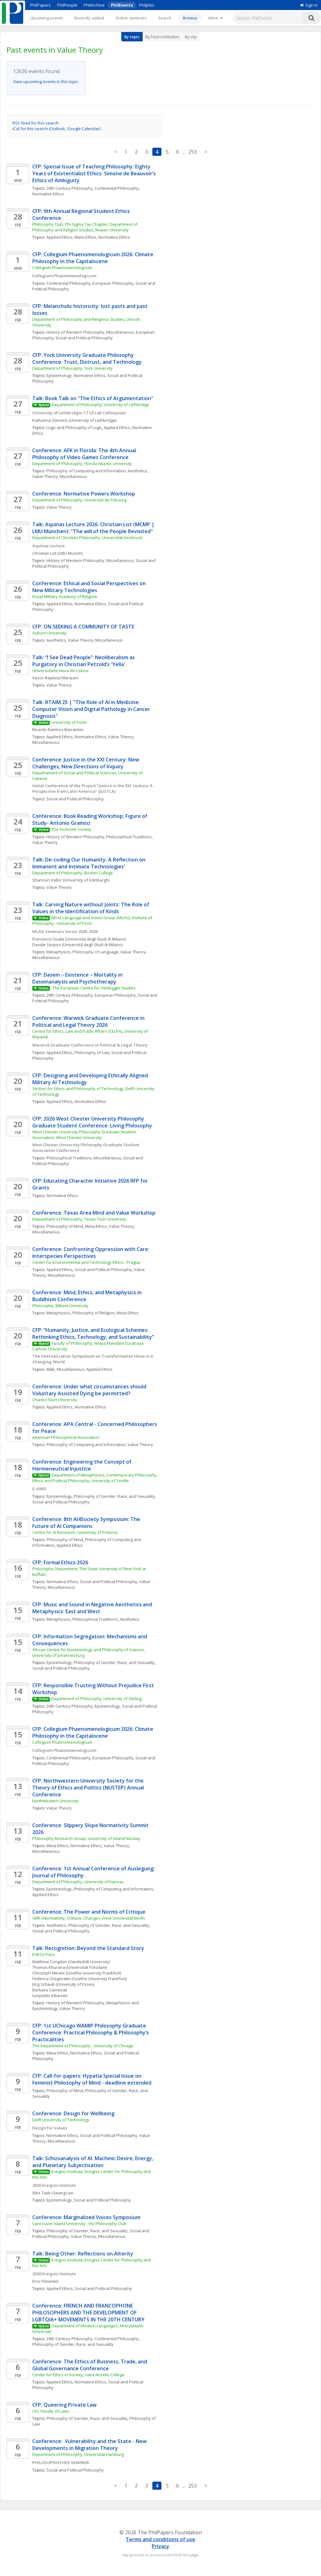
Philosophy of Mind (64, 1226)
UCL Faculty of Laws (50, 2411)
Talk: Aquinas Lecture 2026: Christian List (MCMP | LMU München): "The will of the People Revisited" (94, 528)
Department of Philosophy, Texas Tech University (79, 1219)
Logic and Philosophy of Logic (74, 427)
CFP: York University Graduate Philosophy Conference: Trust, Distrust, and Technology (87, 358)
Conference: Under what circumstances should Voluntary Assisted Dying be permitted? (90, 1390)
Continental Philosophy (117, 188)
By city (191, 37)
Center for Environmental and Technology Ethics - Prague (86, 1262)
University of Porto (69, 722)
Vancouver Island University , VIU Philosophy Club (79, 2223)
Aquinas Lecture (48, 546)
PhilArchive (94, 5)
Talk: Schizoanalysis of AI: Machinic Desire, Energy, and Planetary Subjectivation (93, 2162)
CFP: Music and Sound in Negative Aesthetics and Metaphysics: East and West (92, 1608)
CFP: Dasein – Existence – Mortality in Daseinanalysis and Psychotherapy (78, 978)
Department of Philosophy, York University (72, 368)
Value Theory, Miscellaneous (59, 476)
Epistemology (59, 375)
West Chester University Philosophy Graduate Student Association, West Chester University (84, 1134)
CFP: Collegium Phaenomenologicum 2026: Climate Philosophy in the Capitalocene (93, 258)
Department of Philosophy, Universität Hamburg (78, 2454)
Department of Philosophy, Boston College (72, 873)
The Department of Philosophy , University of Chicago (83, 2046)
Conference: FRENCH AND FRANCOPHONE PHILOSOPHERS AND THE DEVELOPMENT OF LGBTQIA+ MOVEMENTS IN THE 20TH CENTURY (88, 2312)
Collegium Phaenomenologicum (62, 267)
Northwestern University (55, 1801)
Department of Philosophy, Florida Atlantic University (82, 463)
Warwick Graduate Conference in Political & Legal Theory (90, 1045)
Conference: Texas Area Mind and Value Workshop (93, 1212)
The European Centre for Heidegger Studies (93, 988)
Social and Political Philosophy (84, 338)
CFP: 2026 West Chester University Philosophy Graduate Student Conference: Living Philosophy (92, 1122)
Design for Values (49, 2128)
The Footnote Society (71, 829)
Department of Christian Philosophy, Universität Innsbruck (87, 537)
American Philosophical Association (65, 1437)
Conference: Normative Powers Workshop (83, 493)
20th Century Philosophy (69, 188)
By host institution (162, 37)
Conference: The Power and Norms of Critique (88, 1911)
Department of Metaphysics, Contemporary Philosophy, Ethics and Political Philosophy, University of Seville (95, 1477)
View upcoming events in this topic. (46, 81)
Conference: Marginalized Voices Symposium (87, 2217)
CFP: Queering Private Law (64, 2404)
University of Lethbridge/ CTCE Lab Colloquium (79, 413)
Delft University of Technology (60, 2120)
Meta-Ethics (86, 237)
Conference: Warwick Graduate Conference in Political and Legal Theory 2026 (89, 1021)
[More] (215, 18)
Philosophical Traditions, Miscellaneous (83, 1158)
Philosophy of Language (95, 952)
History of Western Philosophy (75, 837)
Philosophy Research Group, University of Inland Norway (86, 1838)
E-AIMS (39, 1489)
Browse (190, 18)
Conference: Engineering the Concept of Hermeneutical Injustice (82, 1465)
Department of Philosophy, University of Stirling (96, 1698)
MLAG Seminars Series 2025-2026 (64, 931)
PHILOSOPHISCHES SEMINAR (61, 2462)
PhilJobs (146, 5)
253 (192, 151)
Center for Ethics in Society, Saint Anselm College (78, 2374)
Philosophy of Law (92, 1052)
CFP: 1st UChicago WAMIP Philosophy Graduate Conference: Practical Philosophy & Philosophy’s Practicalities (91, 2032)
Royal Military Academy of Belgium (64, 596)
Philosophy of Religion (93, 1313)
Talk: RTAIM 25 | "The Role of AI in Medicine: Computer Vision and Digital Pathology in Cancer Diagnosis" (91, 709)
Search (164, 18)
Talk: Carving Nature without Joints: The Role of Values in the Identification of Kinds (91, 908)
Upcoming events (46, 18)
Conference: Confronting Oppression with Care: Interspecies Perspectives (91, 1252)
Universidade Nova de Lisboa (60, 670)
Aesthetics (137, 471)
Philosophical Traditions (129, 837)
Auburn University (49, 633)
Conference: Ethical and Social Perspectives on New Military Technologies (89, 587)
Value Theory (59, 507)
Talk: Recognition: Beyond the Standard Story (88, 1948)
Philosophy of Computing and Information (86, 471)
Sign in (309, 5)
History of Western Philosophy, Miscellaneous (90, 332)
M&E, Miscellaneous (65, 1369)
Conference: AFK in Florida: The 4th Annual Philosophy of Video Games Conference (84, 454)
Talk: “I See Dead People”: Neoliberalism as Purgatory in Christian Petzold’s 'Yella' (84, 661)
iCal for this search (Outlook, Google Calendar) (56, 128)
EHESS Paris (43, 1954)
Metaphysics (58, 952)
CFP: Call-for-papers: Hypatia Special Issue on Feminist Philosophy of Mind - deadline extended (91, 2079)
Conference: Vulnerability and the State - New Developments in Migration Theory (90, 2444)
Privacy (160, 2546)
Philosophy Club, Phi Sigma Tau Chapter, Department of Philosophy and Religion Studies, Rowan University (85, 227)
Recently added (89, 18)
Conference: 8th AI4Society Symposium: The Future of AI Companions (86, 1522)
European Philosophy (113, 283)
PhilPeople (67, 5)
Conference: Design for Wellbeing (73, 2113)
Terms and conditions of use (160, 2539)
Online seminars (131, 18)
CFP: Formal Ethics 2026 (60, 1562)
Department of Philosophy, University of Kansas (78, 1881)
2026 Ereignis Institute (54, 2185)
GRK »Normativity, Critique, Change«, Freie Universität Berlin (88, 1918)
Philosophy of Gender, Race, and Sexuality (114, 1496)
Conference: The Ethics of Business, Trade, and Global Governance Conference (90, 2365)
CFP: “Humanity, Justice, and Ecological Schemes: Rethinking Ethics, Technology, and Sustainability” (93, 1333)
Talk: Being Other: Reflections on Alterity (82, 2253)
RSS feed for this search (36, 123)
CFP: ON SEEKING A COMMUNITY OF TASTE (83, 626)
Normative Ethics (48, 194)
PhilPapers (40, 5)
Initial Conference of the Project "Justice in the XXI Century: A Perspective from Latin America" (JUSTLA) (93, 788)
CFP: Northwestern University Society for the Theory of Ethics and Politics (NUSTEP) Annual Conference (88, 1787)
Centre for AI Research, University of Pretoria (75, 1532)
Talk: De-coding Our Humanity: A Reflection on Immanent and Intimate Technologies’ (89, 863)
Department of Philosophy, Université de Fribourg (79, 500)
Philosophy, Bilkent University (60, 1305)
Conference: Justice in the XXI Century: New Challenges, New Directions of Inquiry (86, 763)
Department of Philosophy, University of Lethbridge (100, 404)
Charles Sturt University (54, 1399)
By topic (132, 37)
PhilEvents (122, 5)
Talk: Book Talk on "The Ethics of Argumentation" (92, 398)
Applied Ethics (59, 237)
